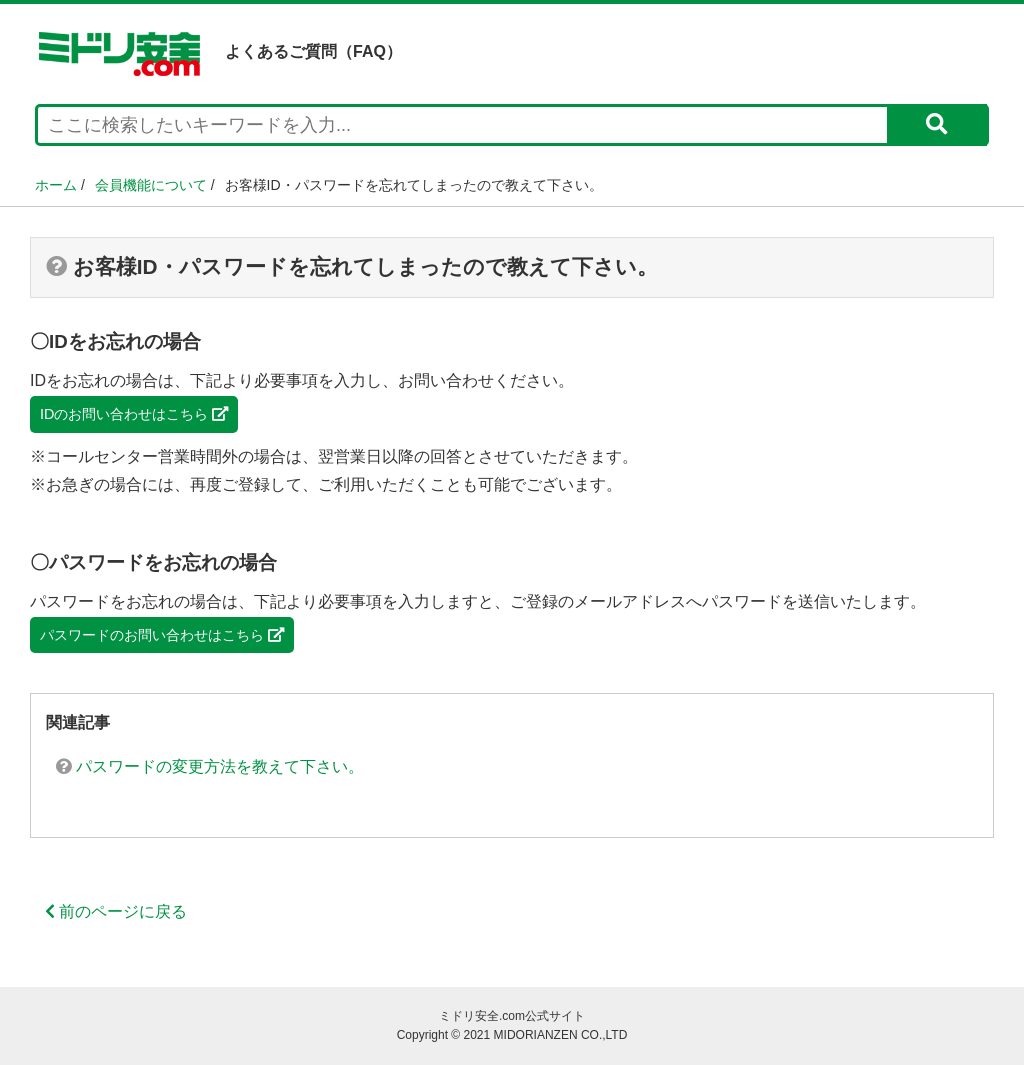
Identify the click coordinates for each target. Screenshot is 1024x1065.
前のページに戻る (116, 911)
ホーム (56, 185)
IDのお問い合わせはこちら (134, 414)
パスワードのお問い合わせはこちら (162, 635)
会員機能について (151, 185)
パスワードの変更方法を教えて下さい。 (210, 766)
